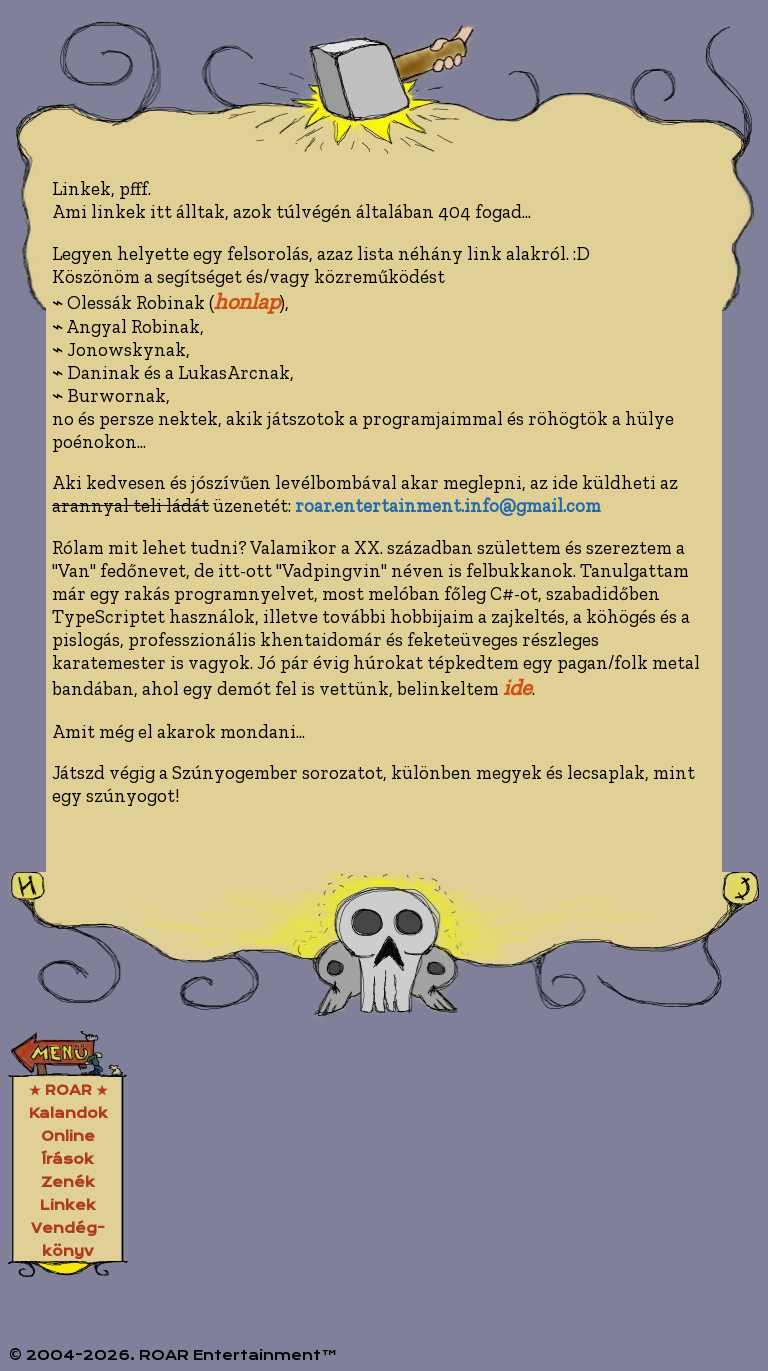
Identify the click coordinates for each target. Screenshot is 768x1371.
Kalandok (68, 1113)
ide (517, 687)
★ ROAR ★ (68, 1090)
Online (68, 1136)
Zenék (68, 1182)
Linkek (68, 1205)
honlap (247, 301)
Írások (68, 1159)
